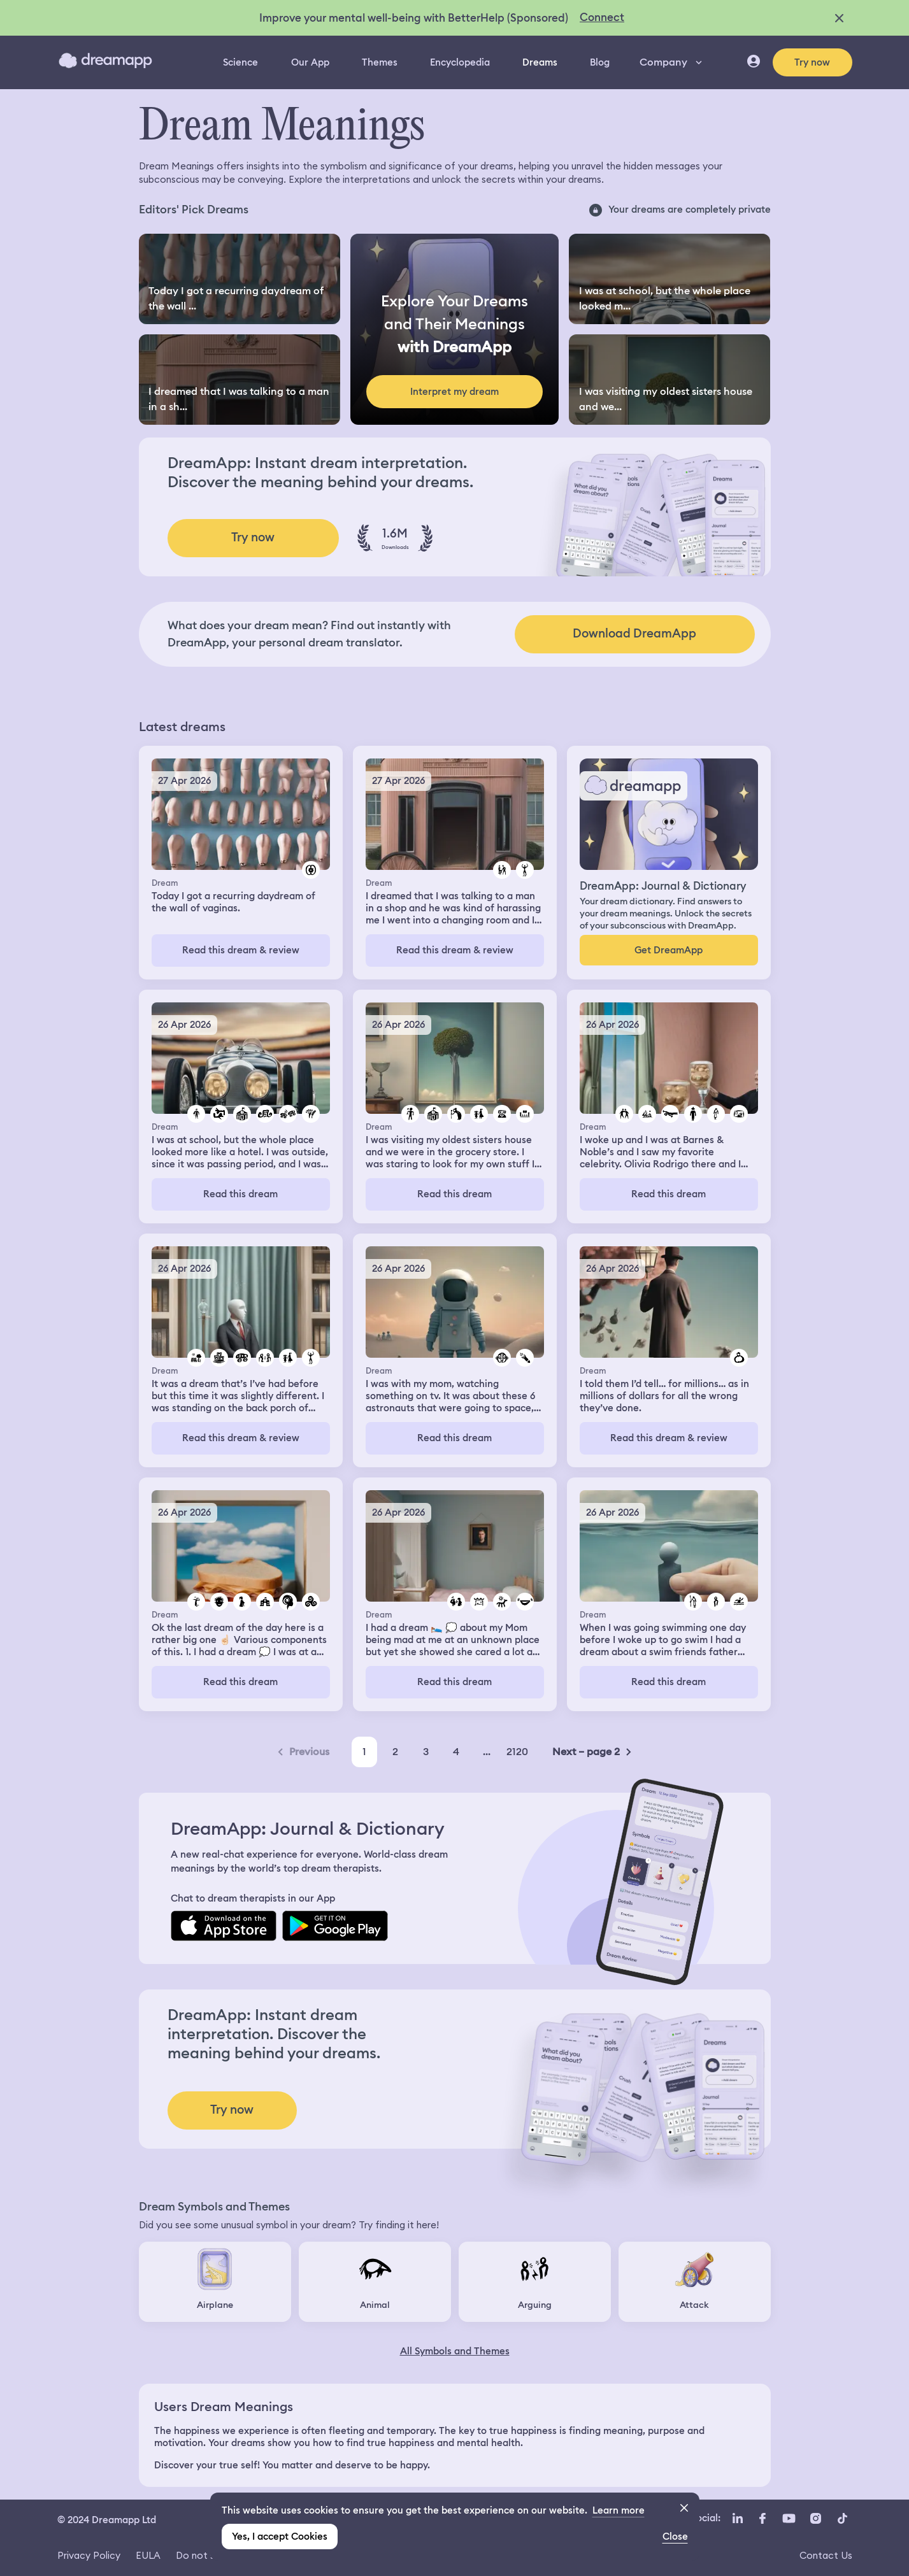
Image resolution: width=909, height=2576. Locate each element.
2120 (517, 1751)
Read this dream (240, 1194)
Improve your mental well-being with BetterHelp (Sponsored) (413, 18)
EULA (148, 2555)
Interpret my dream (454, 391)
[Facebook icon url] (762, 2518)
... (486, 1751)
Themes (379, 62)
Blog (600, 62)
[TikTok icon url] (842, 2518)
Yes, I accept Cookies (279, 2536)
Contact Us (825, 2555)
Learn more (618, 2510)
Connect (602, 17)
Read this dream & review (240, 950)
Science (240, 62)
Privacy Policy (88, 2555)
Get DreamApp (668, 950)
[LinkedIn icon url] (738, 2518)
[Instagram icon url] (816, 2518)
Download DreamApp (634, 633)
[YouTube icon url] (789, 2518)
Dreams (539, 62)
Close (675, 2536)
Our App (310, 62)
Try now (812, 62)
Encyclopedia (460, 62)
